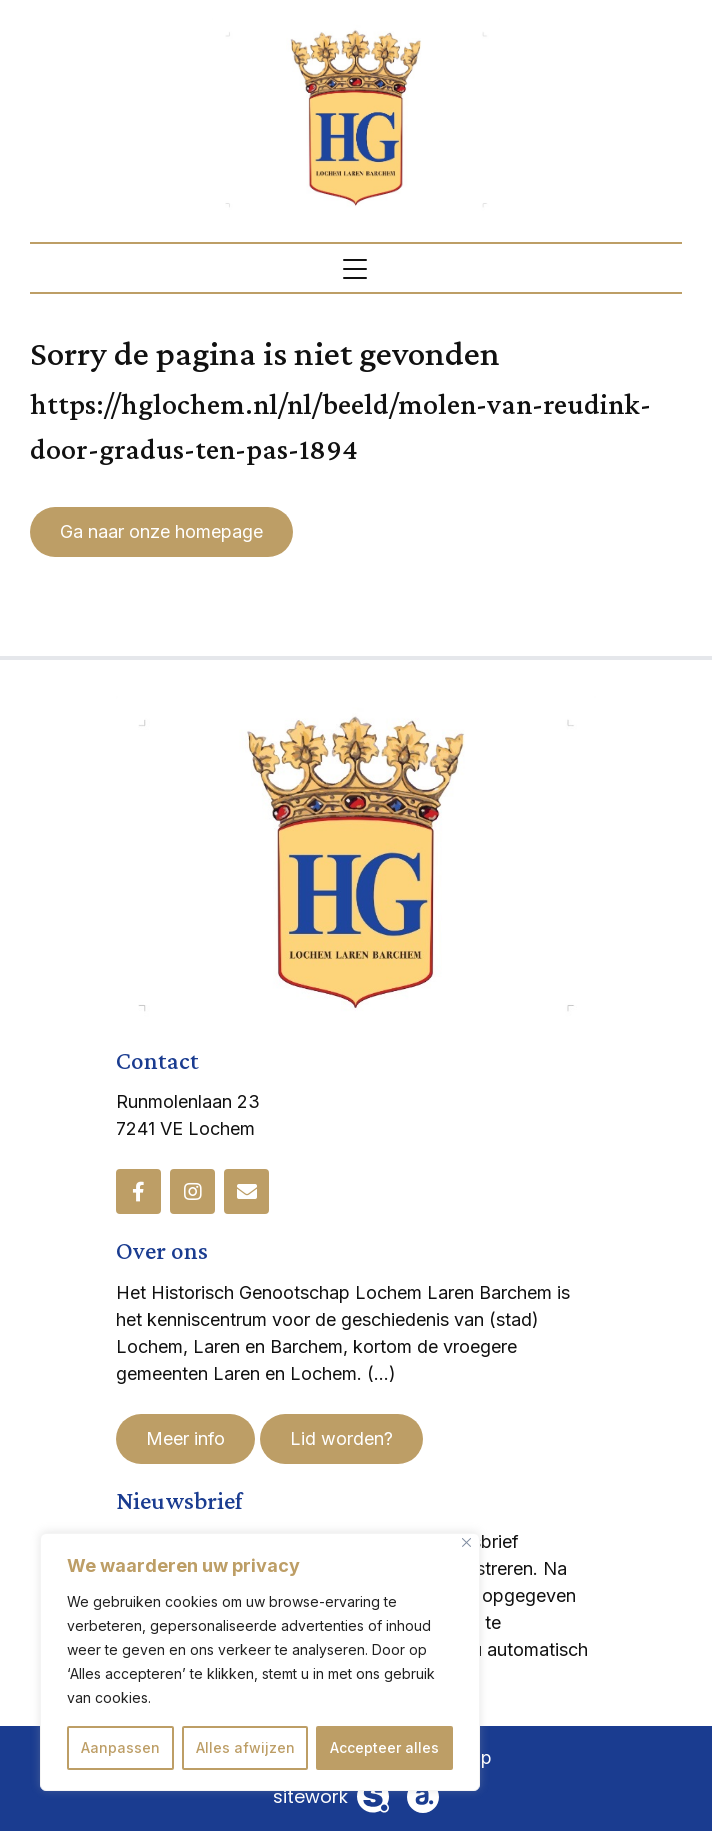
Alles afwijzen (245, 1747)
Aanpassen (120, 1747)
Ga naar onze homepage (161, 531)
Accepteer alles (384, 1747)
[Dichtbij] (466, 1542)
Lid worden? (341, 1438)
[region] (260, 1662)
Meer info (185, 1438)
